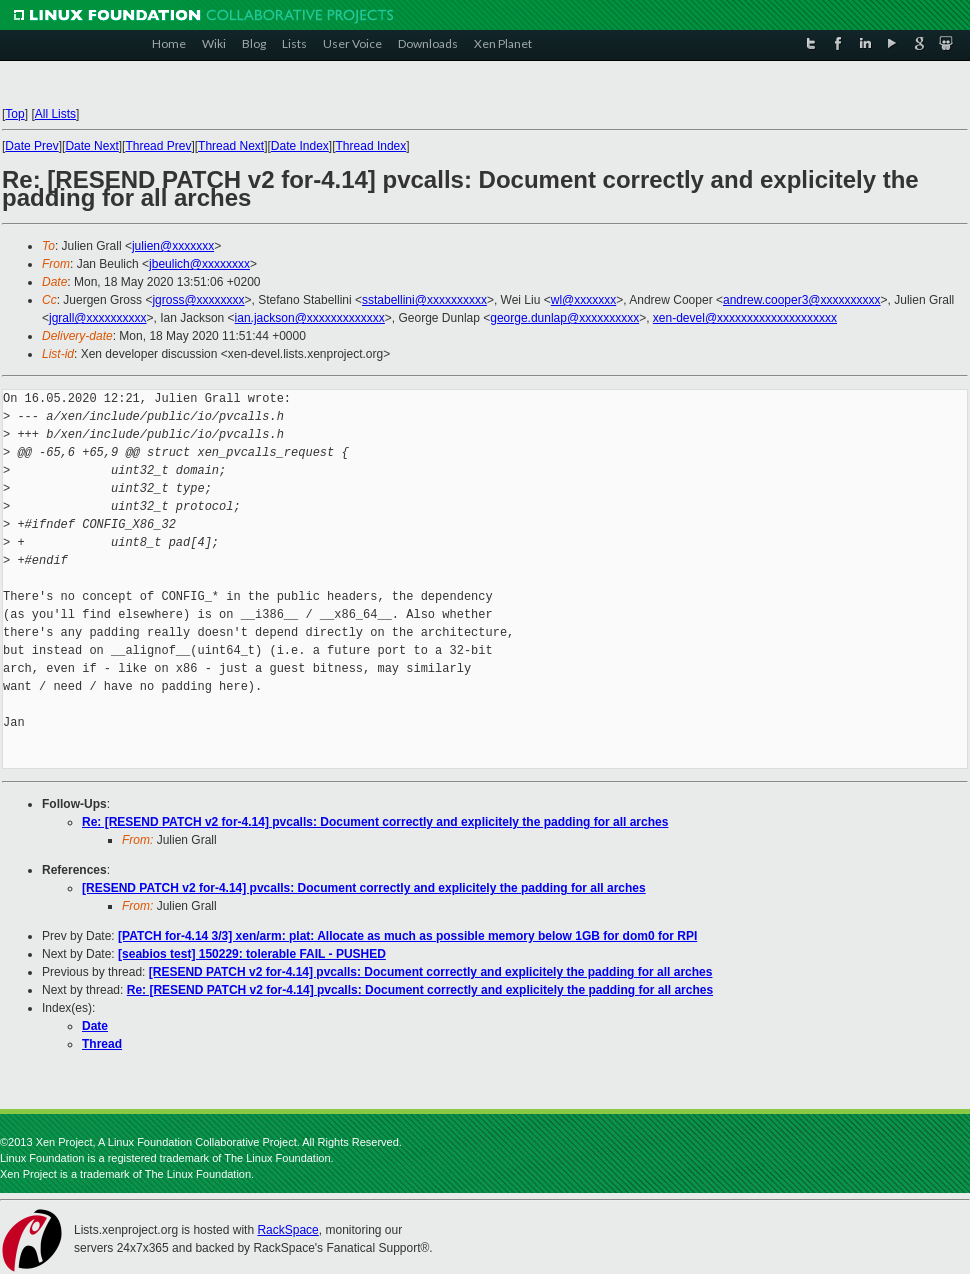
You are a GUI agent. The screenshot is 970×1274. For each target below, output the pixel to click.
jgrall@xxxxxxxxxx (98, 318)
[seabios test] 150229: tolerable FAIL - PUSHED (252, 954)
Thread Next (231, 146)
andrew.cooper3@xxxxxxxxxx (802, 300)
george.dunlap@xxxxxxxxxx (564, 318)
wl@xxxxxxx (584, 300)
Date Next (91, 146)
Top (14, 114)
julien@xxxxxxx (173, 246)
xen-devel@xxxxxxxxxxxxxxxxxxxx (745, 318)
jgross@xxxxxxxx (198, 300)
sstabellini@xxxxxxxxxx (424, 300)
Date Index (300, 146)
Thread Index (371, 146)
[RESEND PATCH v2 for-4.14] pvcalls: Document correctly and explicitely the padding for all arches (364, 888)
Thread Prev (158, 146)
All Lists (55, 114)
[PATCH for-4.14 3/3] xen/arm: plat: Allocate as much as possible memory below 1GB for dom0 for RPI (407, 936)
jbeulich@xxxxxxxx (199, 264)
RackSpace (287, 1230)
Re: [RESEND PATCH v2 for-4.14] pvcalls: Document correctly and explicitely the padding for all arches (375, 822)
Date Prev (31, 146)
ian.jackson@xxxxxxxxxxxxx (310, 318)
